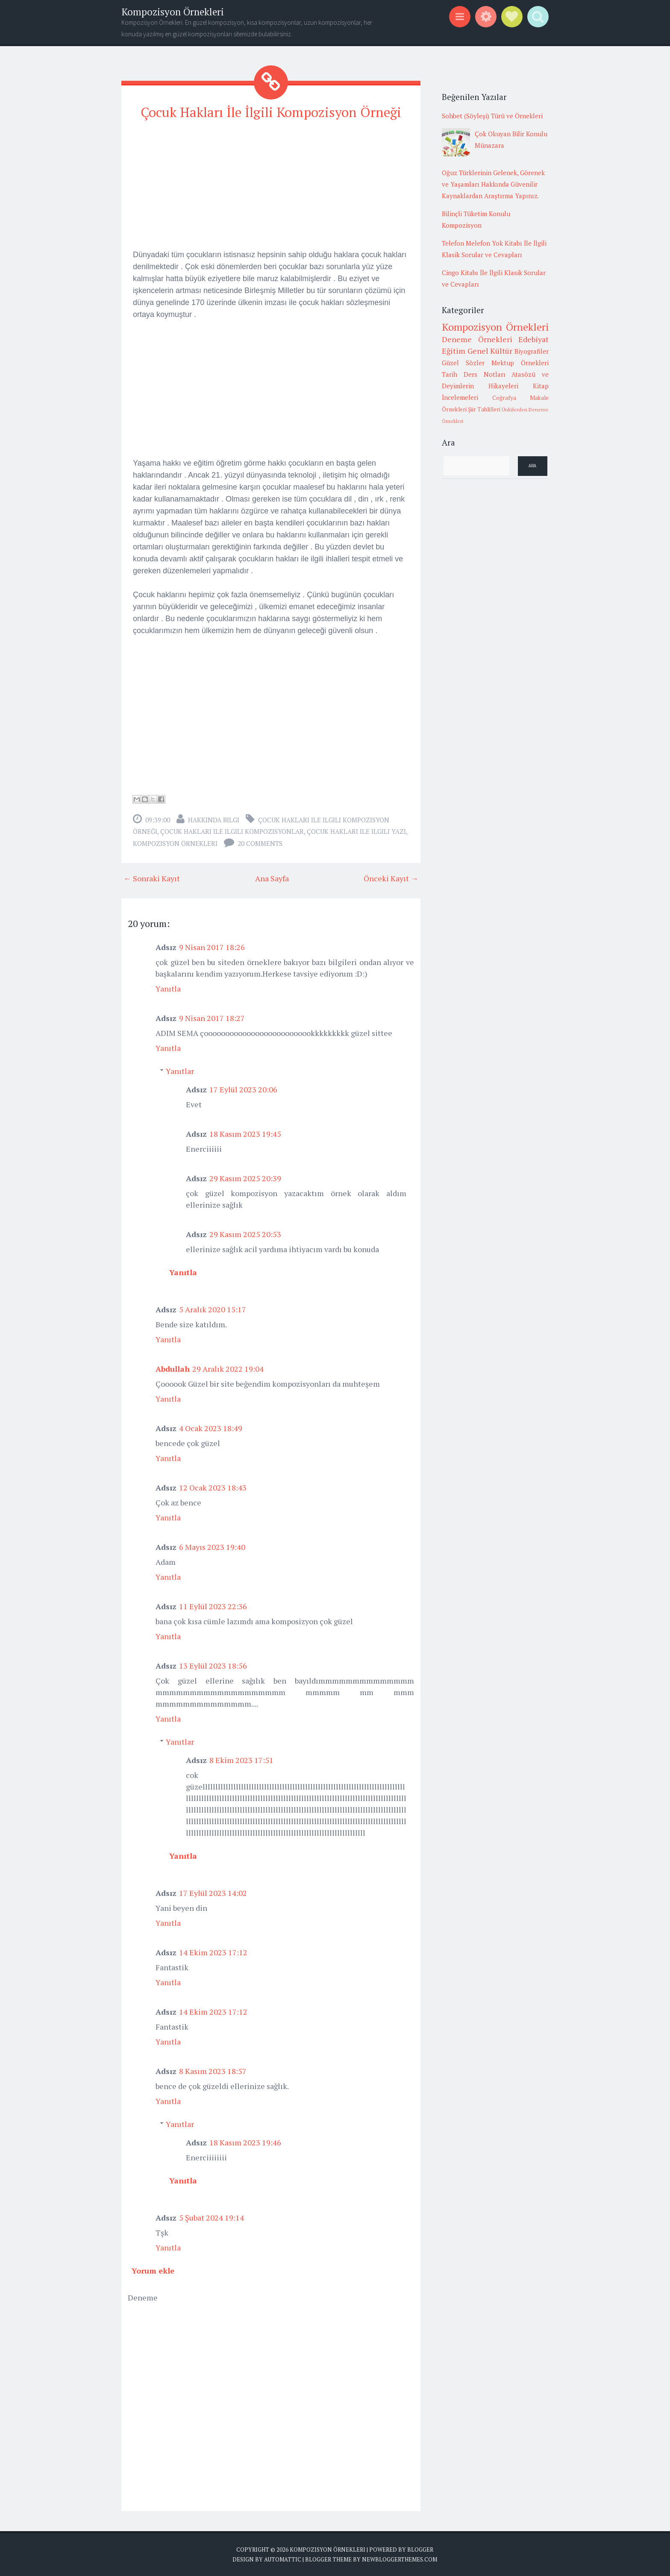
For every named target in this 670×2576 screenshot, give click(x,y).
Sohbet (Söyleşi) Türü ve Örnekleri (492, 115)
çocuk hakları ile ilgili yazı (356, 831)
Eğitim (453, 351)
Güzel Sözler (463, 362)
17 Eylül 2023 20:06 (243, 1089)
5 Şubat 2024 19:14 (211, 2217)
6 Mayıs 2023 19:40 (212, 1546)
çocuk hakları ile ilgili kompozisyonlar (232, 831)
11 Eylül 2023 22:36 (213, 1606)
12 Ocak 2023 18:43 (213, 1487)
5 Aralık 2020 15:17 (212, 1309)
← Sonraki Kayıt (151, 878)
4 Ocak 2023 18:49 (210, 1428)
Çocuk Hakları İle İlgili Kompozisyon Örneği (271, 112)
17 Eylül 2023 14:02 (213, 1892)
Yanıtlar (180, 1070)
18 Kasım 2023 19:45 (245, 1133)
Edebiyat (533, 339)
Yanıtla (168, 988)
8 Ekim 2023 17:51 (241, 1759)
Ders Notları (484, 374)
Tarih (449, 374)
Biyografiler (531, 351)
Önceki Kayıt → (391, 878)
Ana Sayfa (272, 878)
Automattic (282, 2559)
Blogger (420, 2549)
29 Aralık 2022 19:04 (228, 1368)
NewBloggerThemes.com (399, 2559)
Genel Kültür (490, 351)
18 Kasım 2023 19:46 (245, 2142)
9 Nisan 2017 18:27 (212, 1017)
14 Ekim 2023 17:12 (213, 1952)
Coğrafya (504, 398)
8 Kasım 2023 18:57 (213, 2070)
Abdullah (173, 1368)
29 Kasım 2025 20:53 (245, 1234)
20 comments (260, 843)
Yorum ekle (153, 2270)
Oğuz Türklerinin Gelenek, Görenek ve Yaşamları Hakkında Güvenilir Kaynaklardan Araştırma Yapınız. (493, 184)
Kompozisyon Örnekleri (172, 11)
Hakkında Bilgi (213, 819)
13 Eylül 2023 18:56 (213, 1665)
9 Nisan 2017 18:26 (212, 947)
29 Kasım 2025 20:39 (245, 1178)
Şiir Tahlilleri (484, 409)
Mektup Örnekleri (520, 362)
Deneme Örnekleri (477, 339)
